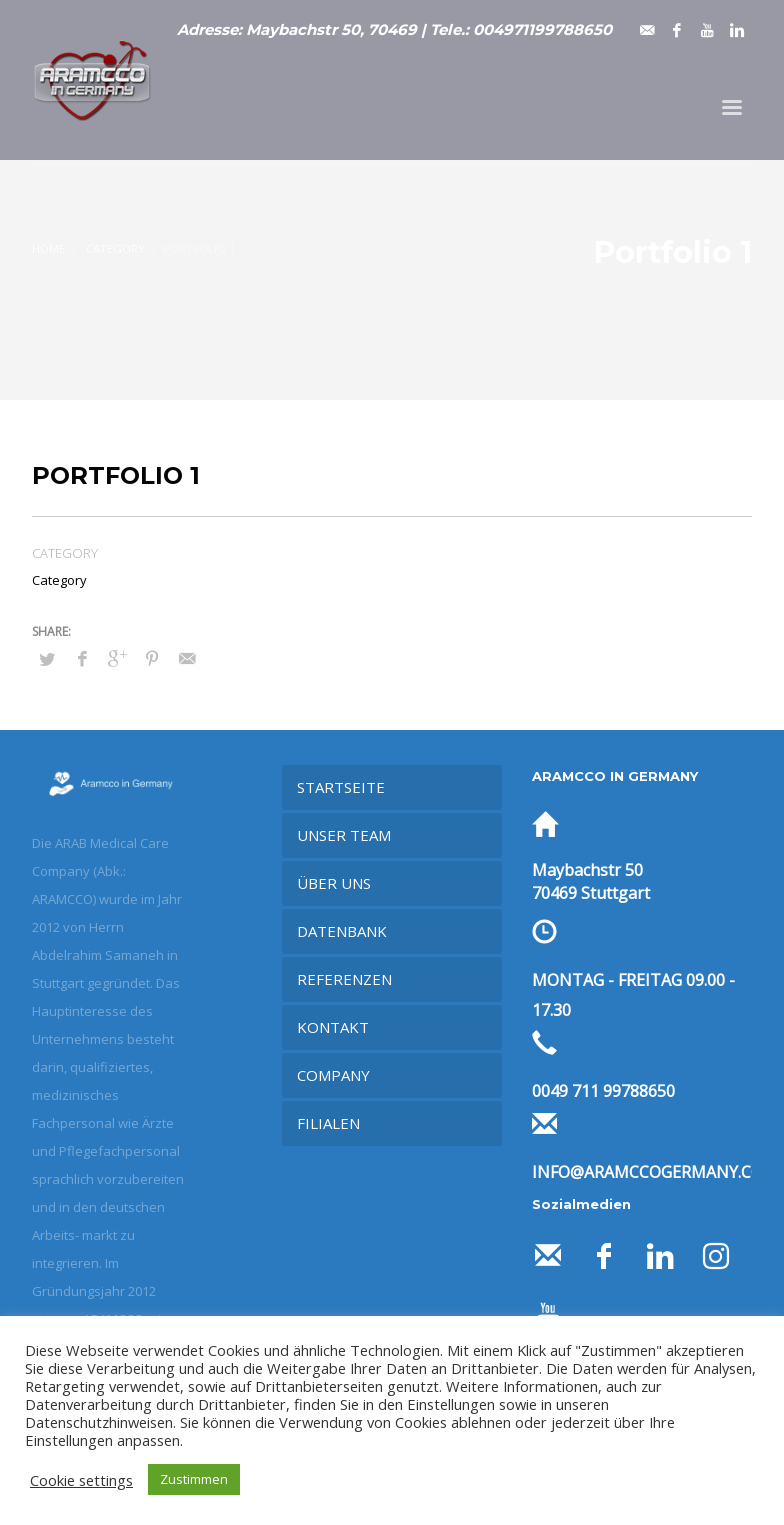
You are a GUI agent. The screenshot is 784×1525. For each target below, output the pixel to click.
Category (59, 580)
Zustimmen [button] (194, 1479)
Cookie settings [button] (81, 1480)
